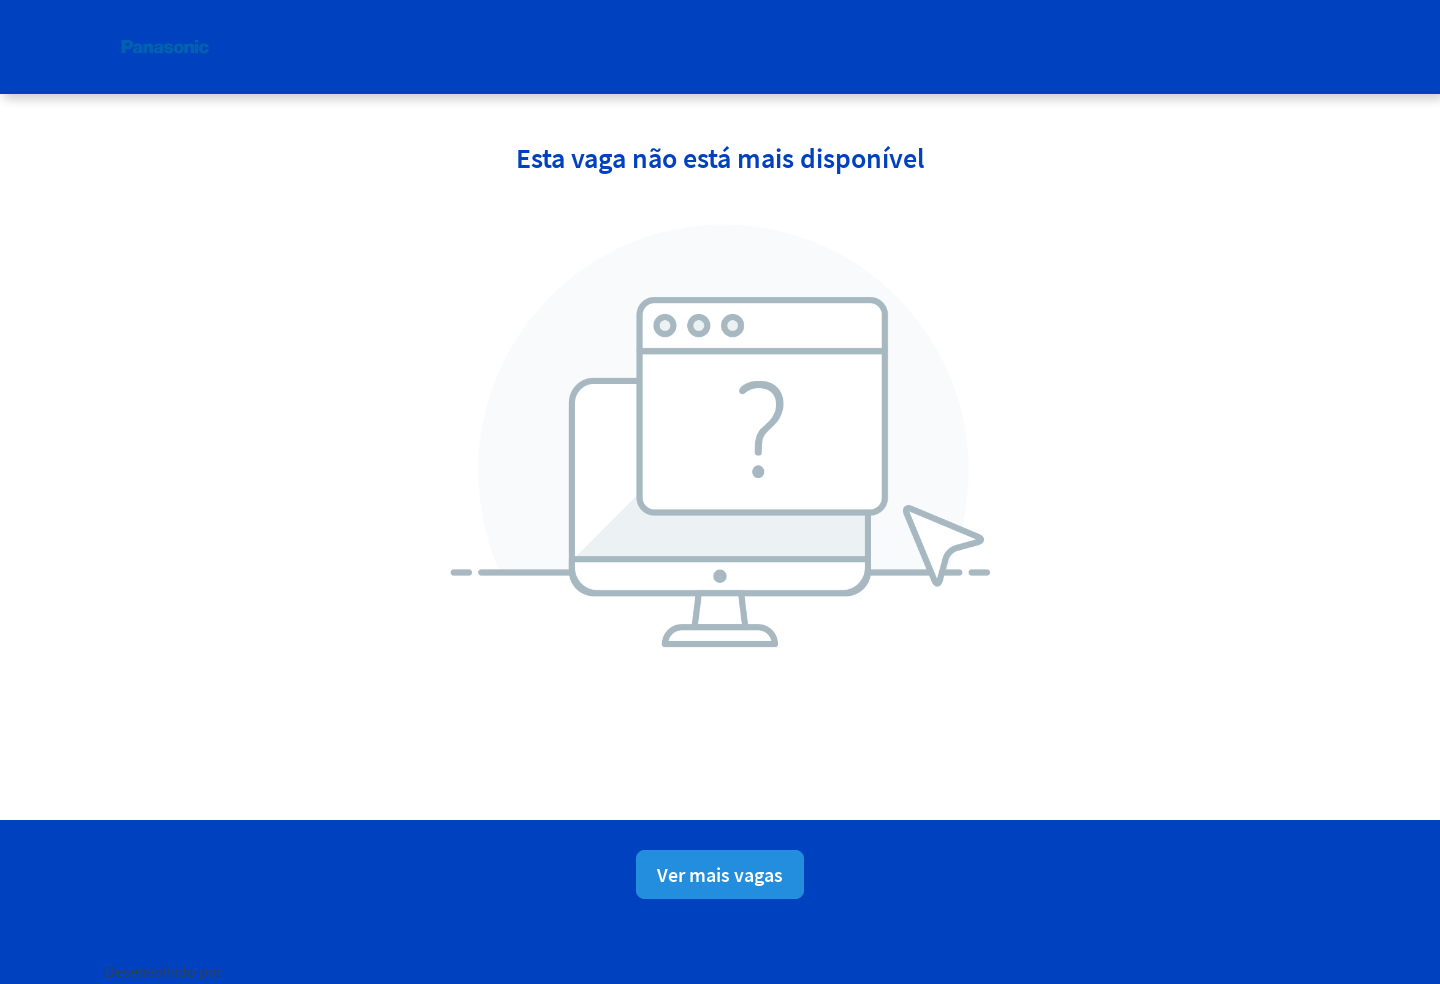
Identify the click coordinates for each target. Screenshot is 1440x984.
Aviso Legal (648, 967)
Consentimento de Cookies (782, 967)
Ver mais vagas (720, 874)
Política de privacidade (528, 967)
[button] (1319, 46)
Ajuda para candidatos (949, 967)
